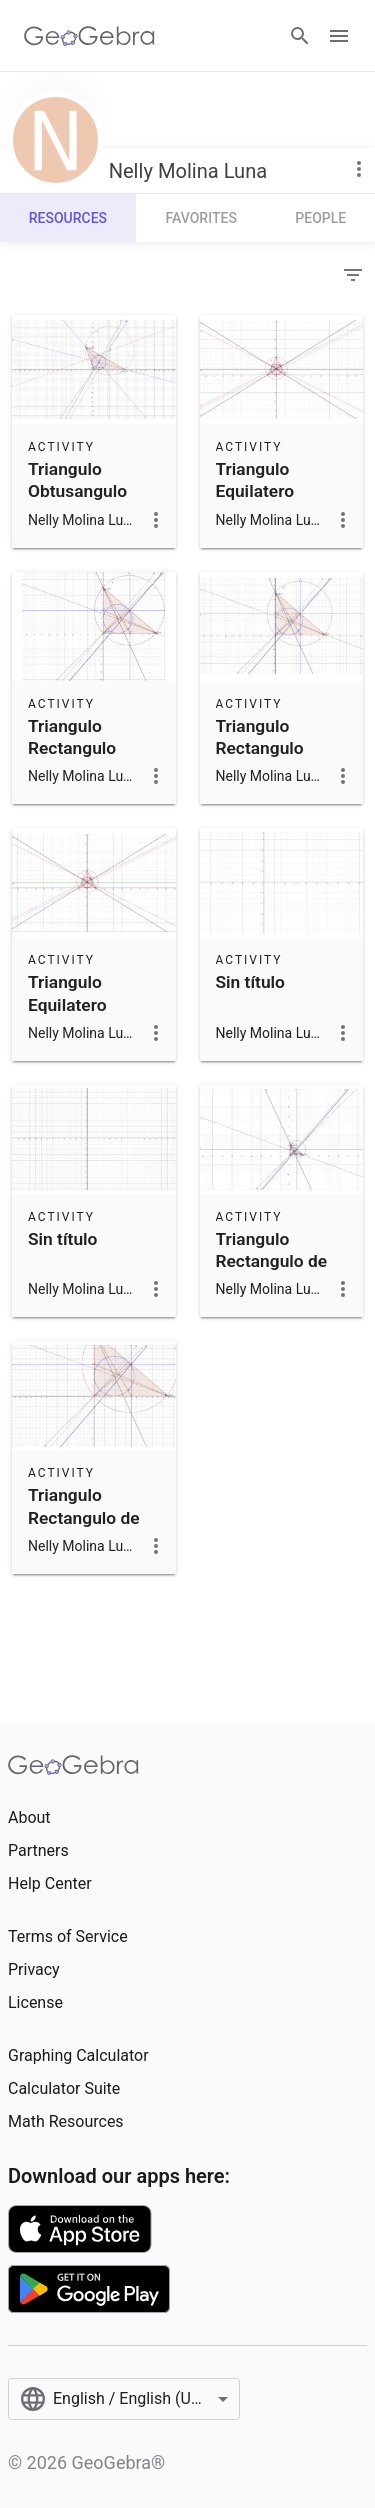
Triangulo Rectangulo (72, 737)
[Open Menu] (339, 36)
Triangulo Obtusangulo (77, 480)
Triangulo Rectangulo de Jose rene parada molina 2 (278, 1272)
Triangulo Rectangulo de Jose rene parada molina (84, 1528)
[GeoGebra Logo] (89, 36)
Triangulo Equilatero (255, 480)
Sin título (250, 982)
